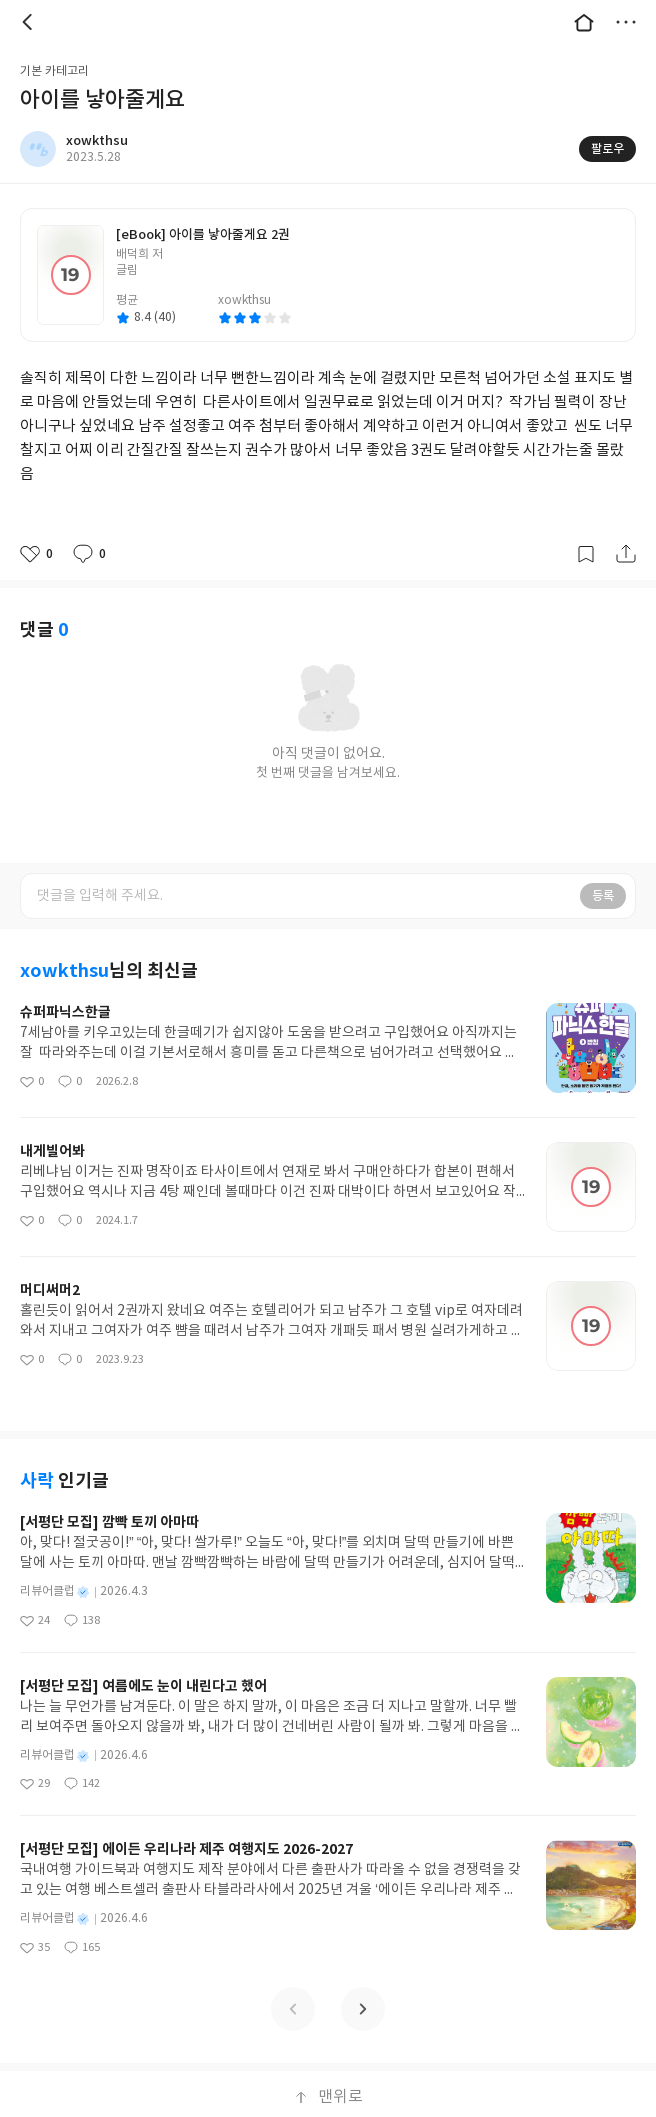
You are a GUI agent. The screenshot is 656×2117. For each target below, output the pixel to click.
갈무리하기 (586, 554)
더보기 (626, 22)
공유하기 (626, 554)
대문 (584, 22)
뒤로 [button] (30, 22)
